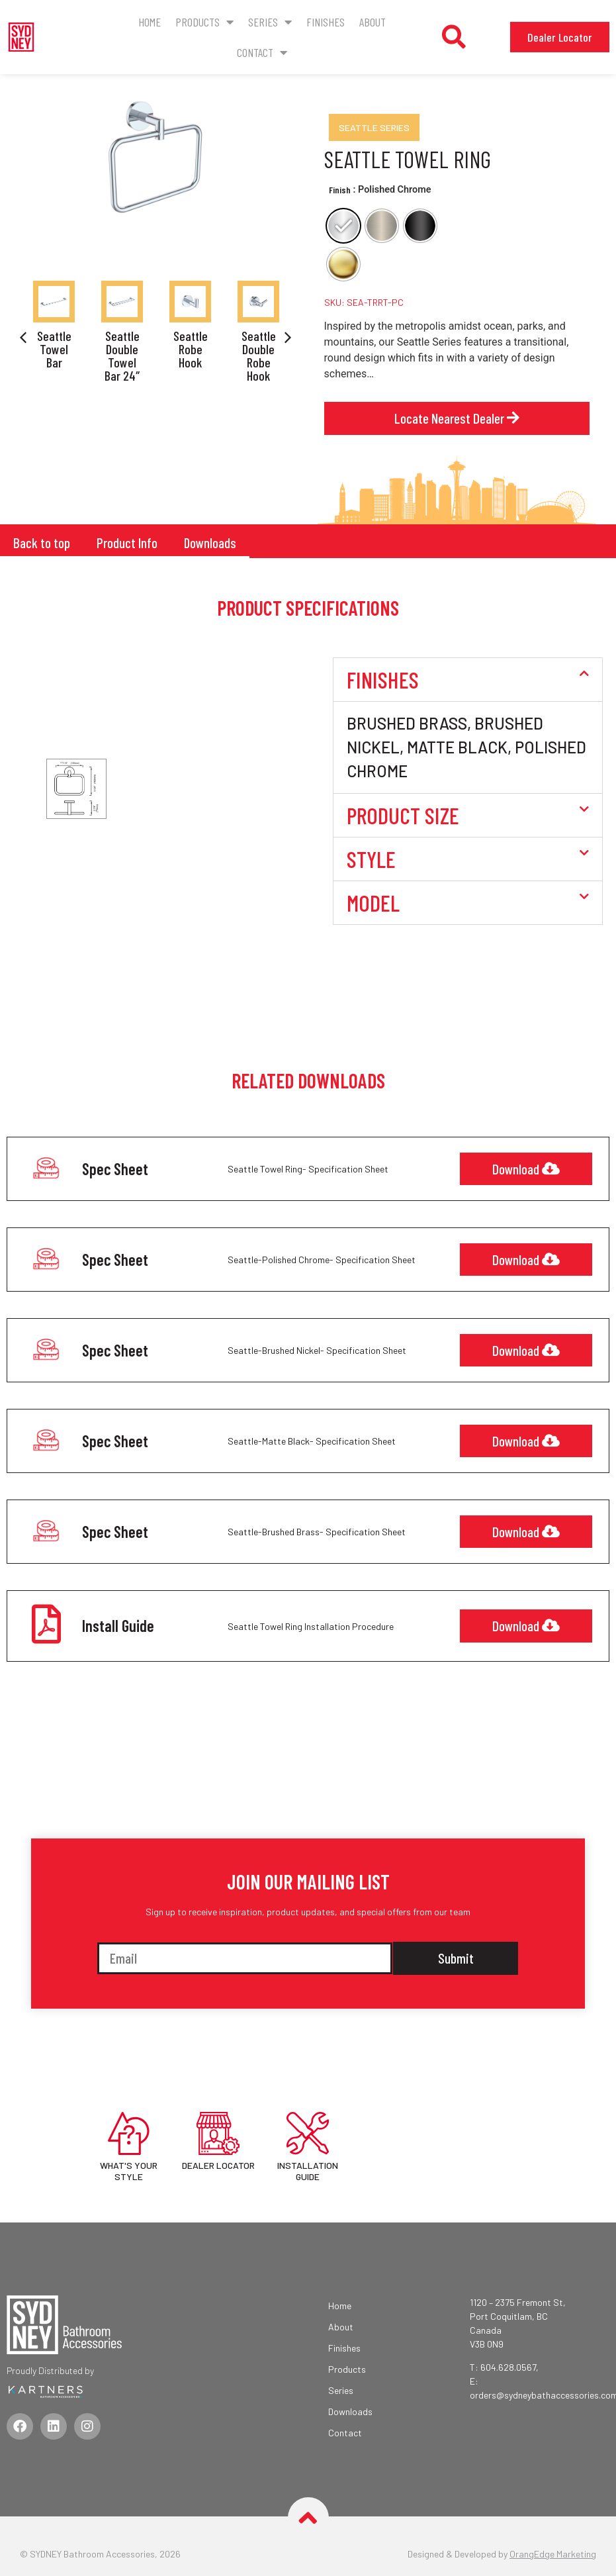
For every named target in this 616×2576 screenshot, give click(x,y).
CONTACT (262, 52)
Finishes (325, 22)
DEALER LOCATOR (218, 2163)
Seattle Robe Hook (190, 349)
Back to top (40, 542)
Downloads (206, 542)
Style (371, 858)
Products (204, 21)
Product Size (403, 814)
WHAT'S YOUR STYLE (128, 2169)
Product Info (124, 542)
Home (149, 22)
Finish (340, 190)
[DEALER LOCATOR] (218, 2131)
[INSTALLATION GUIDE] (308, 2131)
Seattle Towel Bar (54, 349)
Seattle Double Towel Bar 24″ (122, 355)
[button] (454, 37)
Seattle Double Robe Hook (259, 355)
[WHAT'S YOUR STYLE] (128, 2131)
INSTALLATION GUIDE (307, 2169)
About (372, 22)
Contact (345, 2430)
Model (373, 902)
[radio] (343, 225)
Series (270, 21)
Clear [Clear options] (333, 292)
